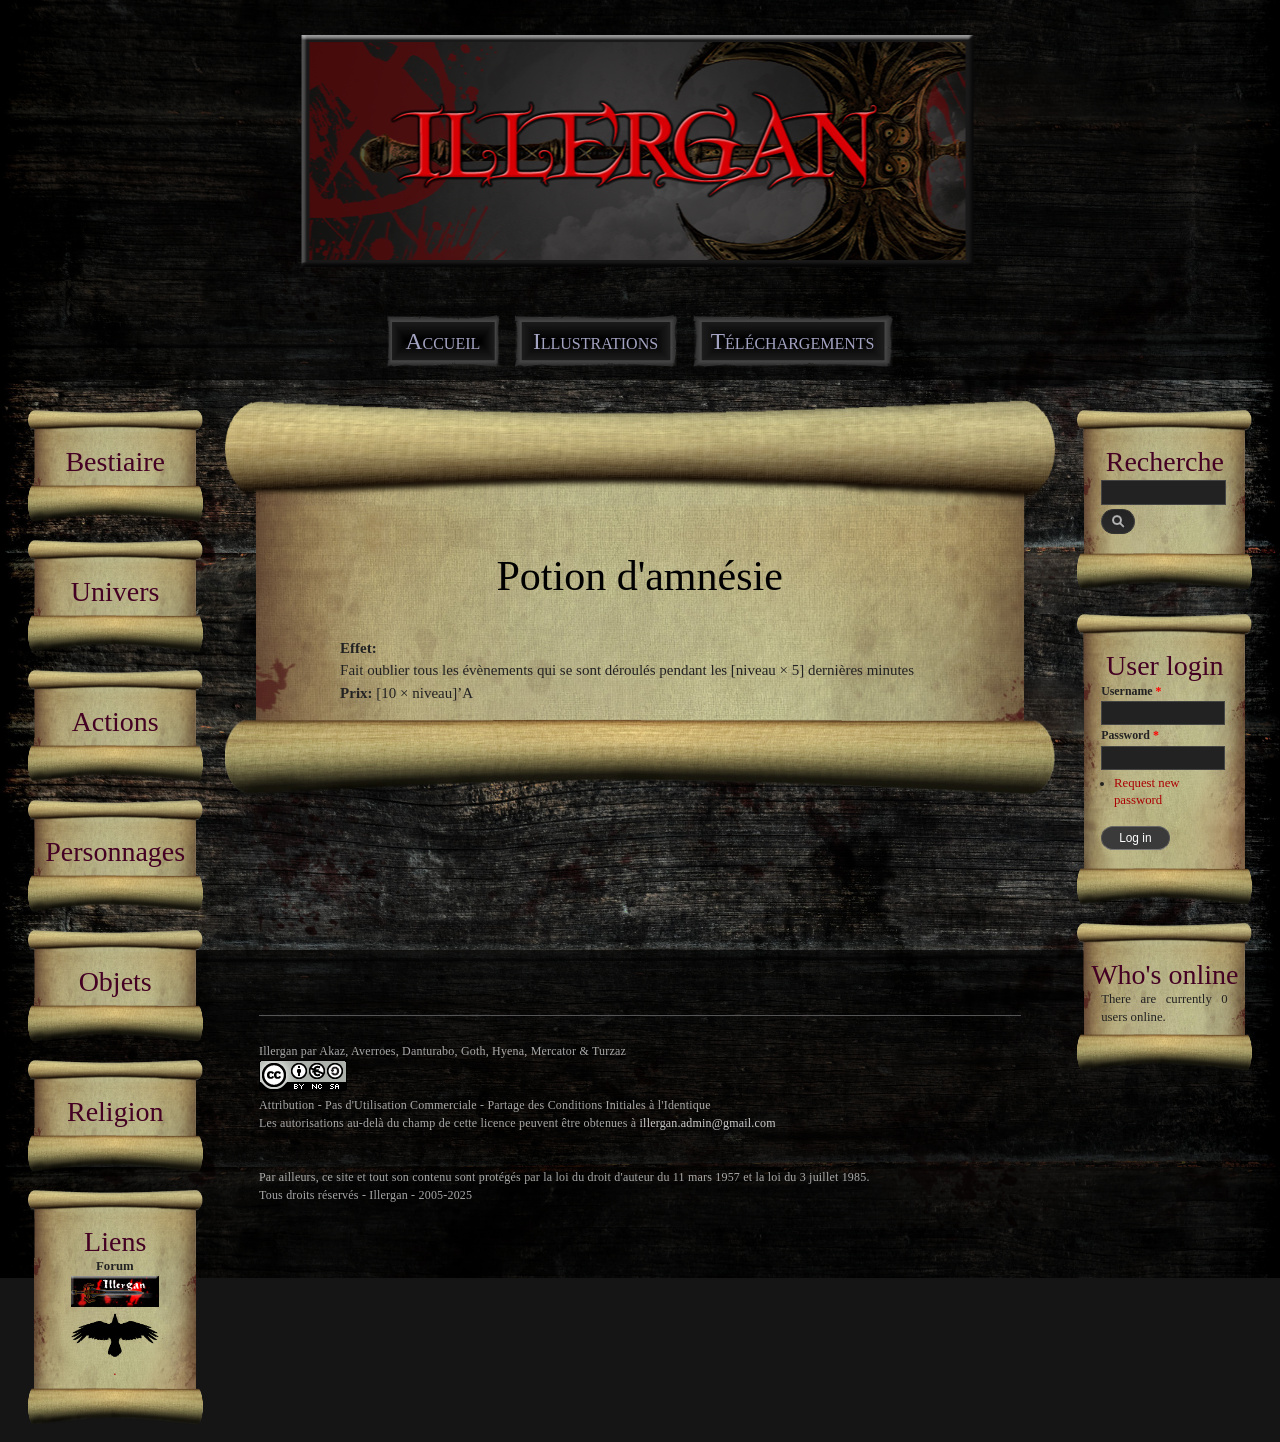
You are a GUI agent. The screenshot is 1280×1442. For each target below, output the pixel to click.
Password (1130, 735)
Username (1131, 691)
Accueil (443, 341)
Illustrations (595, 341)
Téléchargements (793, 341)
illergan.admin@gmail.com (708, 1123)
